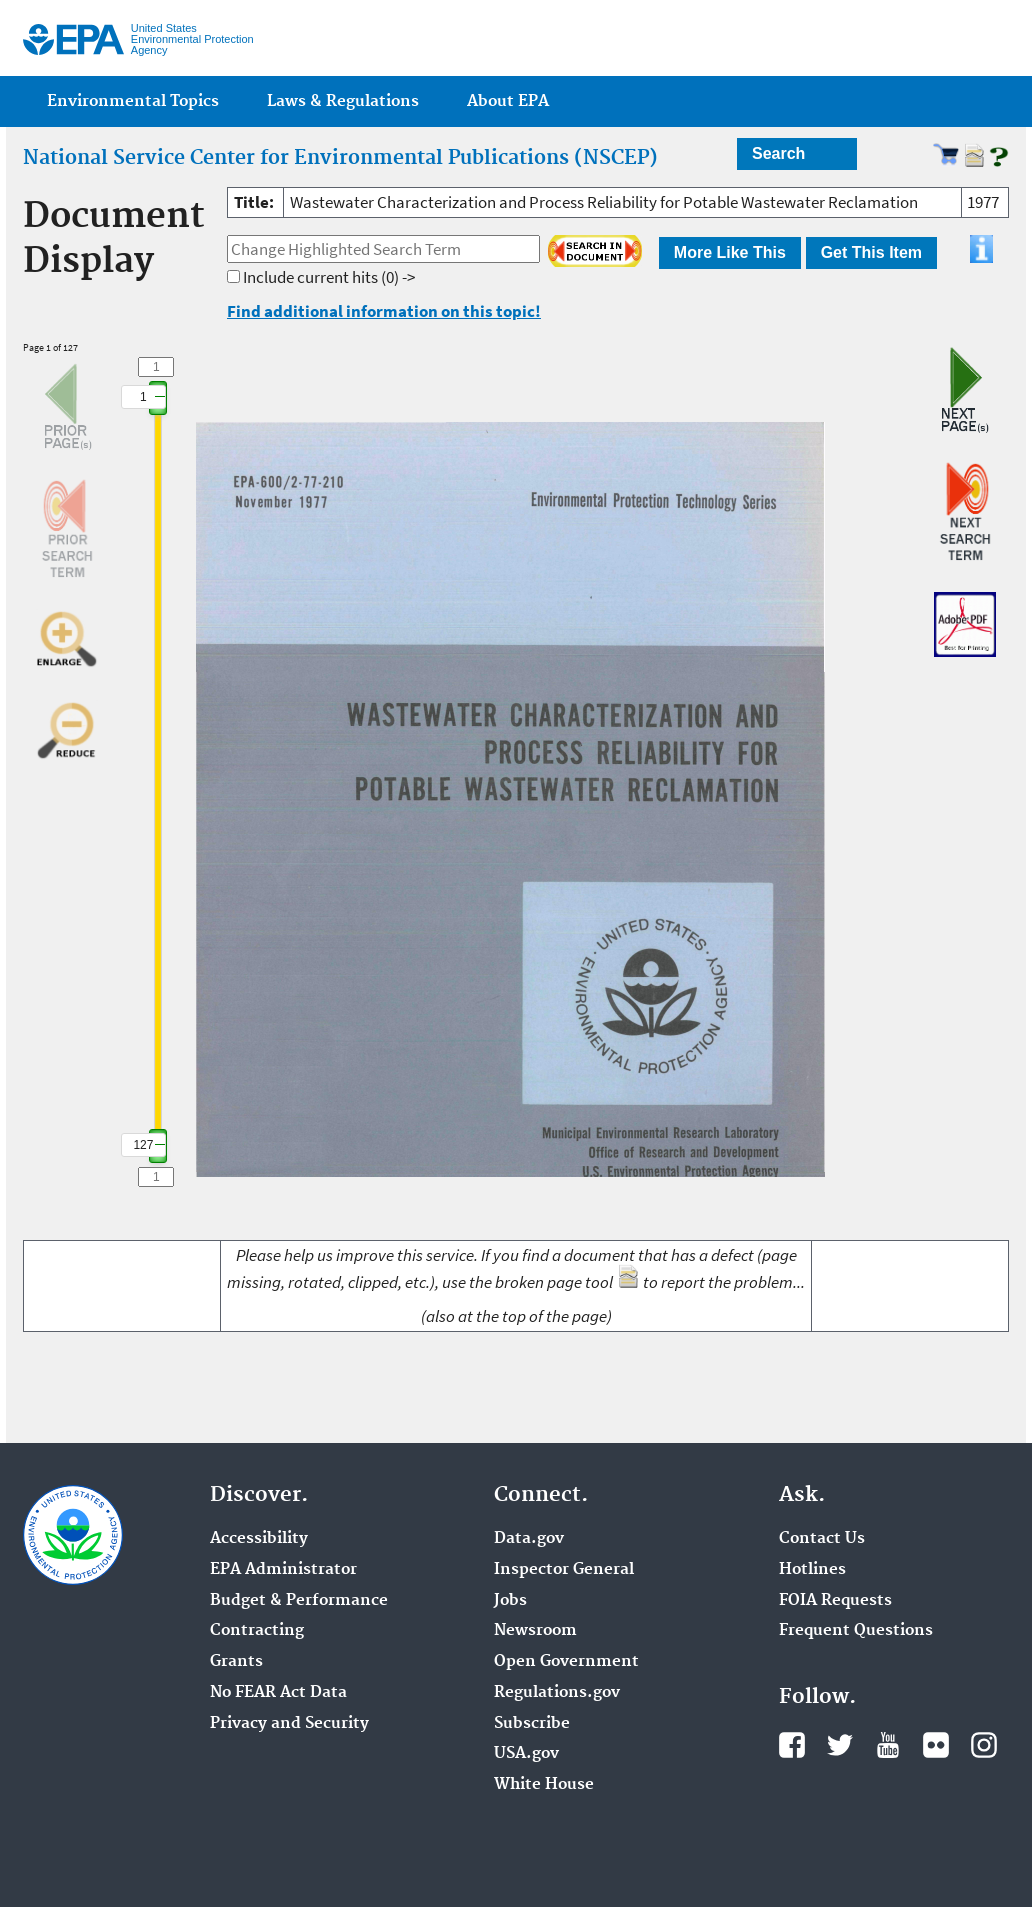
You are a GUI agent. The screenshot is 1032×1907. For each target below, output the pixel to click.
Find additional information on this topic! (384, 311)
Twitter (840, 1745)
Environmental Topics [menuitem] (133, 101)
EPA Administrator (283, 1570)
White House (544, 1785)
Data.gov (529, 1539)
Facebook (792, 1745)
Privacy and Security (289, 1724)
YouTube (888, 1745)
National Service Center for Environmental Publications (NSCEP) (340, 158)
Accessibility (259, 1539)
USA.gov (526, 1754)
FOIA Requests (835, 1601)
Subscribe (532, 1724)
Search (778, 153)
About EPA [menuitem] (508, 101)
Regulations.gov (557, 1693)
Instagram (984, 1745)
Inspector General (564, 1570)
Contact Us (822, 1539)
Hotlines (812, 1570)
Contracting (257, 1631)
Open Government (566, 1662)
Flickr (936, 1745)
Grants (236, 1662)
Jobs (510, 1601)
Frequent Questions (856, 1631)
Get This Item (871, 252)
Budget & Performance (299, 1601)
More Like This (730, 252)
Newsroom (535, 1631)
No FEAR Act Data (278, 1693)
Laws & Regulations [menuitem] (343, 101)
